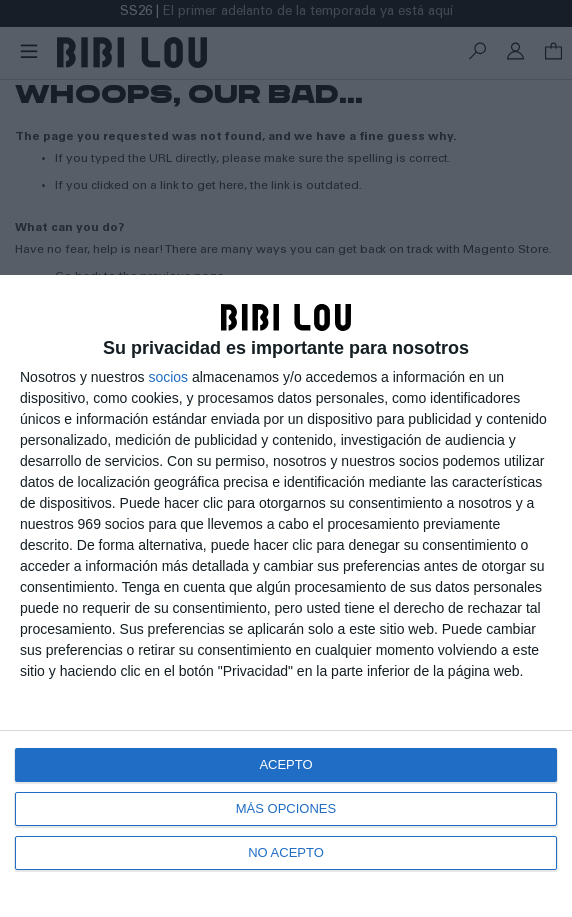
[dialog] (286, 596)
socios (168, 377)
